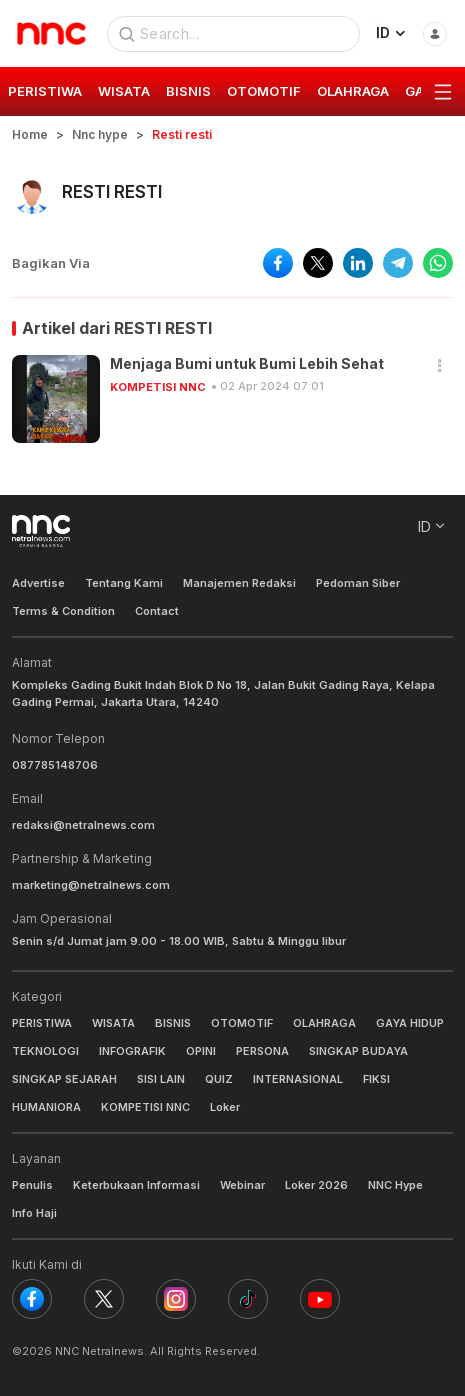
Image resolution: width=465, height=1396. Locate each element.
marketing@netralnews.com (91, 885)
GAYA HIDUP (410, 1023)
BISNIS (173, 1023)
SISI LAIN (161, 1079)
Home (30, 134)
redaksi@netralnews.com (83, 825)
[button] (440, 366)
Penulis (32, 1185)
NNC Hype (395, 1185)
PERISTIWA (42, 1023)
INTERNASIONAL (298, 1079)
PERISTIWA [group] (45, 91)
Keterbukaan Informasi (136, 1185)
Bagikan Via (51, 263)
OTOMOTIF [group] (264, 91)
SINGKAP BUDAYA (358, 1051)
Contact (157, 611)
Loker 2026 (316, 1185)
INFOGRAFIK (132, 1051)
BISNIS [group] (188, 91)
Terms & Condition (63, 611)
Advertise (38, 583)
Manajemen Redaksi (239, 583)
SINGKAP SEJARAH (64, 1079)
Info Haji (34, 1213)
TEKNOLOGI (45, 1051)
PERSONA (262, 1051)
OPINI (201, 1051)
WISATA (113, 1023)
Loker (225, 1107)
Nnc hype (100, 134)
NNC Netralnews (99, 1351)
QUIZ (219, 1079)
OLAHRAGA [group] (353, 91)
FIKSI (376, 1079)
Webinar (242, 1185)
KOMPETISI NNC (158, 387)
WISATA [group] (124, 91)
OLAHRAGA (324, 1023)
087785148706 (55, 765)
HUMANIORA (46, 1107)
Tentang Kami (124, 583)
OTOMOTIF (242, 1023)
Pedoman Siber (358, 583)
